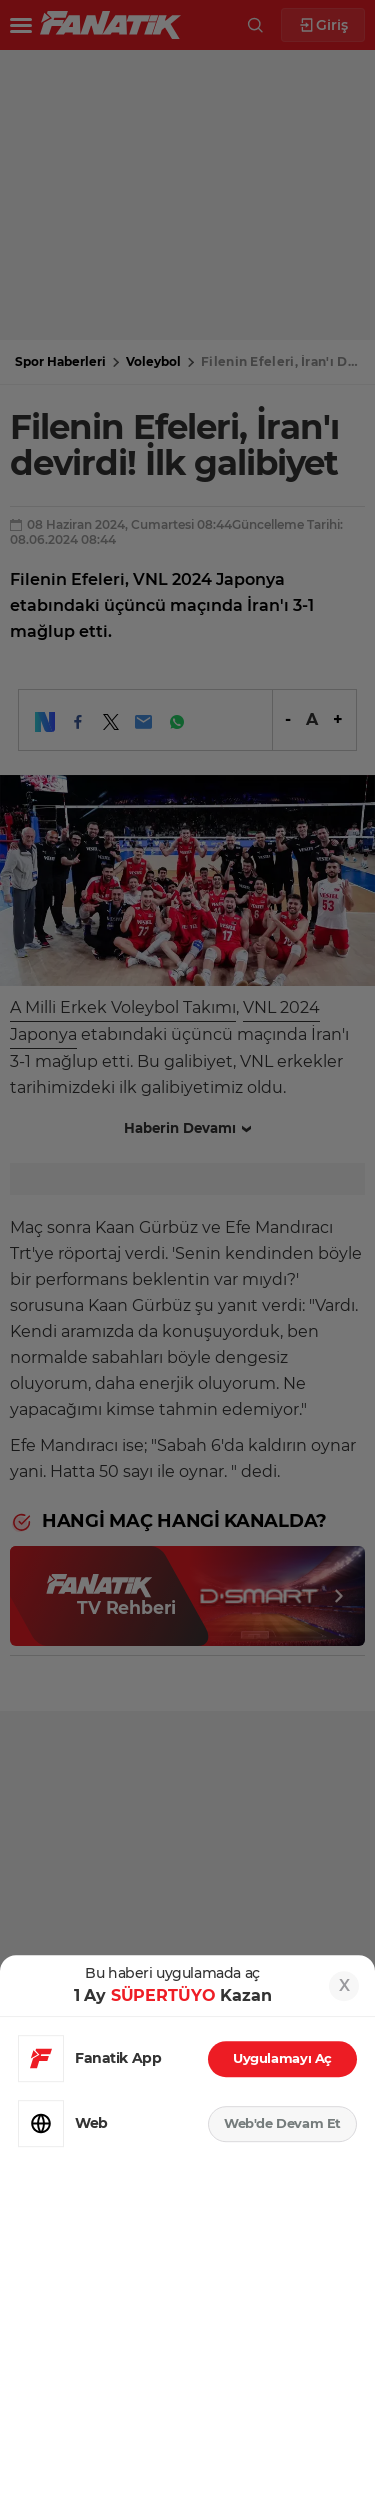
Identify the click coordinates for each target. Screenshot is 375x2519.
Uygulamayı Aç (282, 2058)
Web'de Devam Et (282, 2123)
